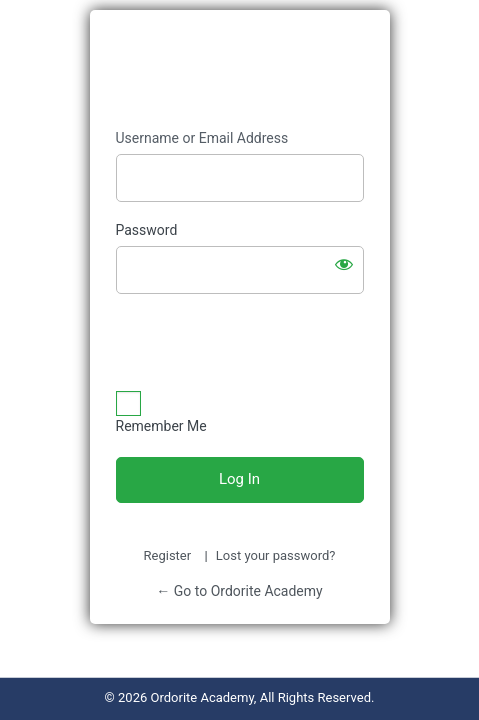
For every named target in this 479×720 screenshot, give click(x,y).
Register (168, 555)
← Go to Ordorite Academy (239, 591)
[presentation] (240, 344)
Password (147, 230)
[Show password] (344, 264)
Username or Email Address (202, 138)
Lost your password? (276, 555)
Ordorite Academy (240, 70)
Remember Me (161, 426)
